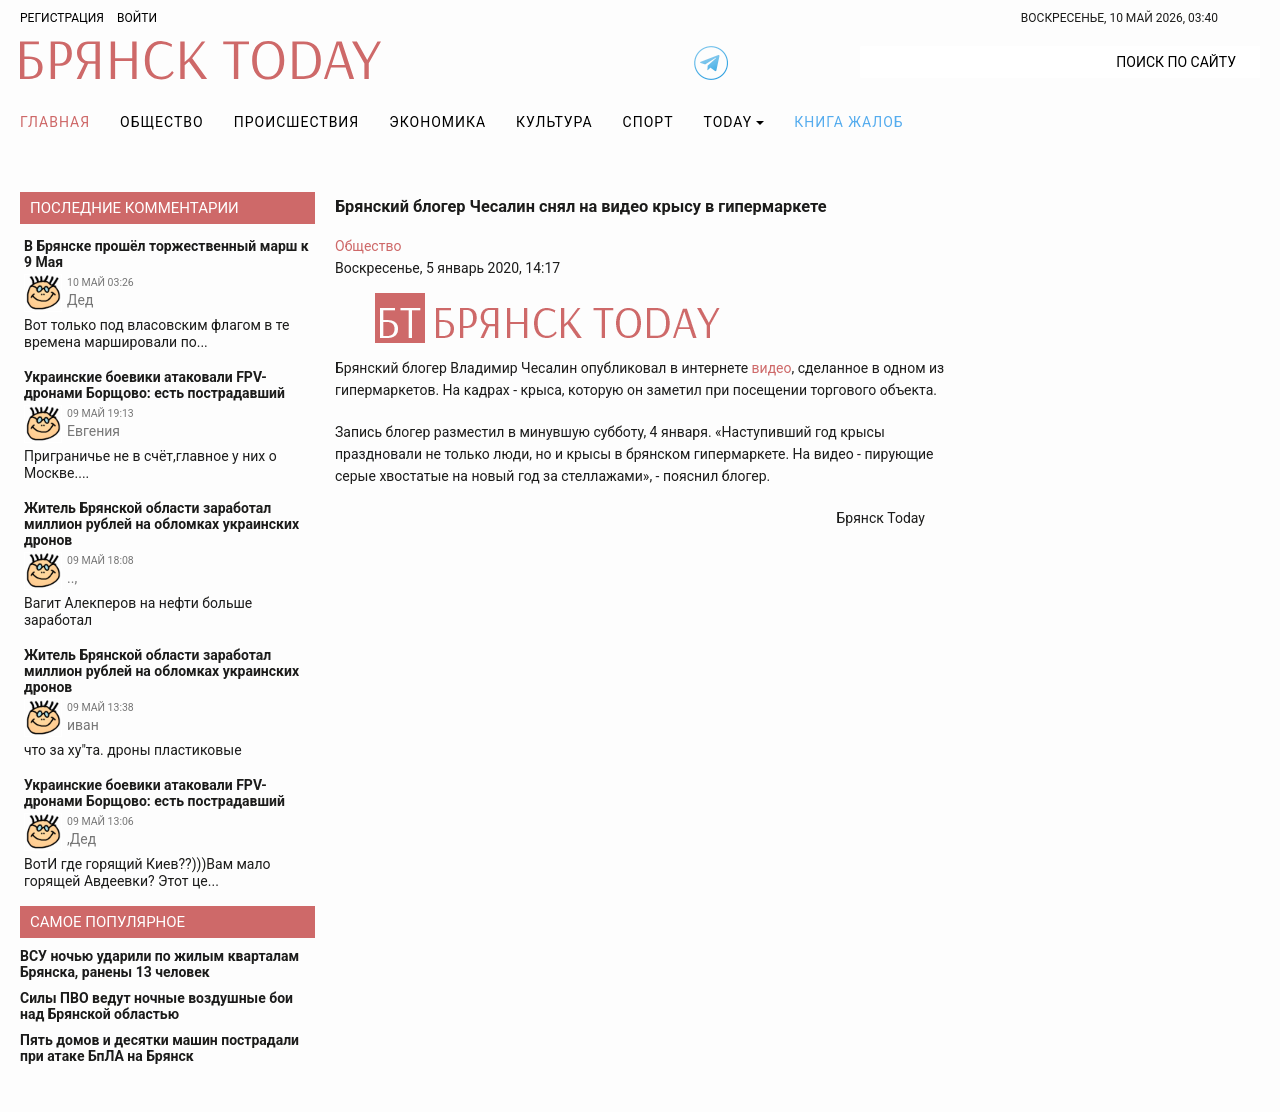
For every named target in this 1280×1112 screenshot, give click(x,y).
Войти (137, 18)
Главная (55, 122)
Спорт (648, 122)
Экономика (437, 122)
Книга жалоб (848, 122)
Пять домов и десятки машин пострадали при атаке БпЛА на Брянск (159, 1048)
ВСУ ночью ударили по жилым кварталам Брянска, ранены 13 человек (159, 964)
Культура (554, 122)
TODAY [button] (728, 122)
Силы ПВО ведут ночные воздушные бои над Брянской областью (156, 1006)
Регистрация (62, 18)
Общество (162, 122)
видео (772, 368)
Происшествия (297, 122)
